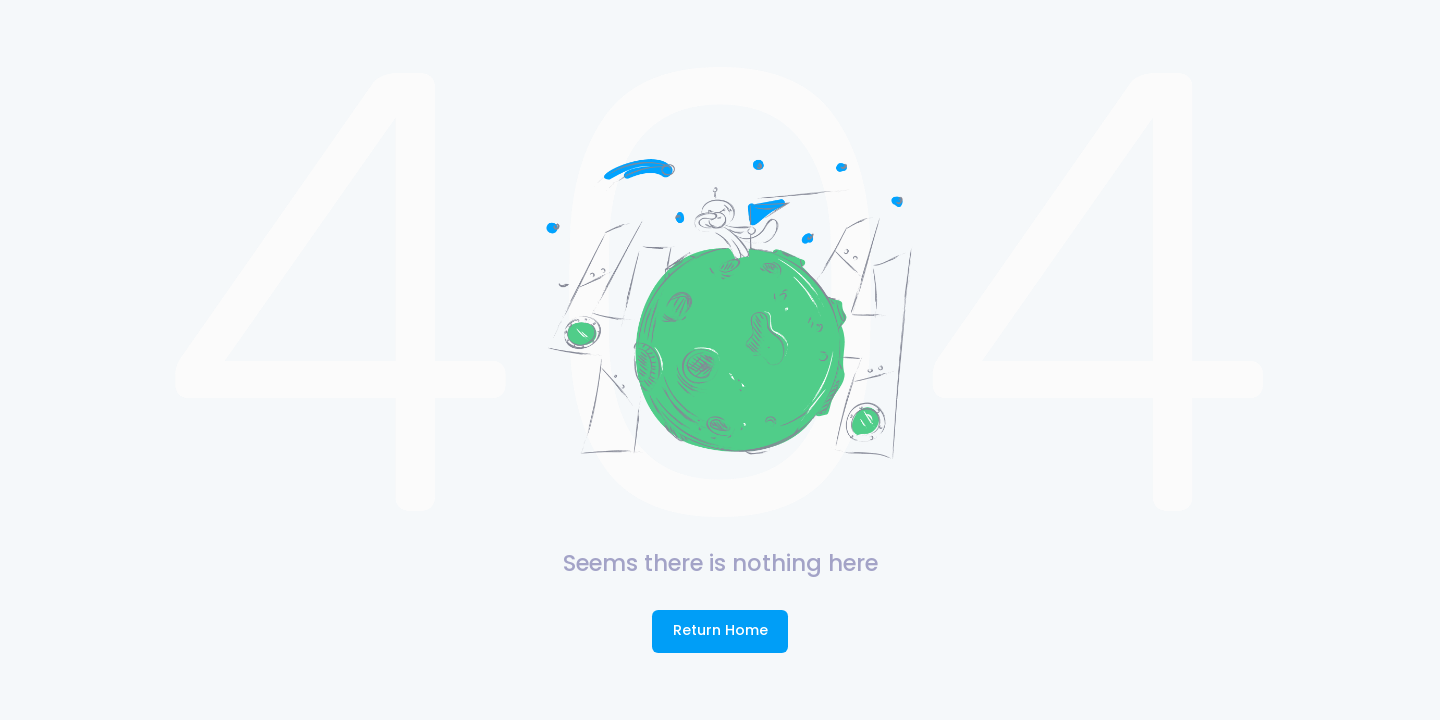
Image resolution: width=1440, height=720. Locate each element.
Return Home (720, 630)
